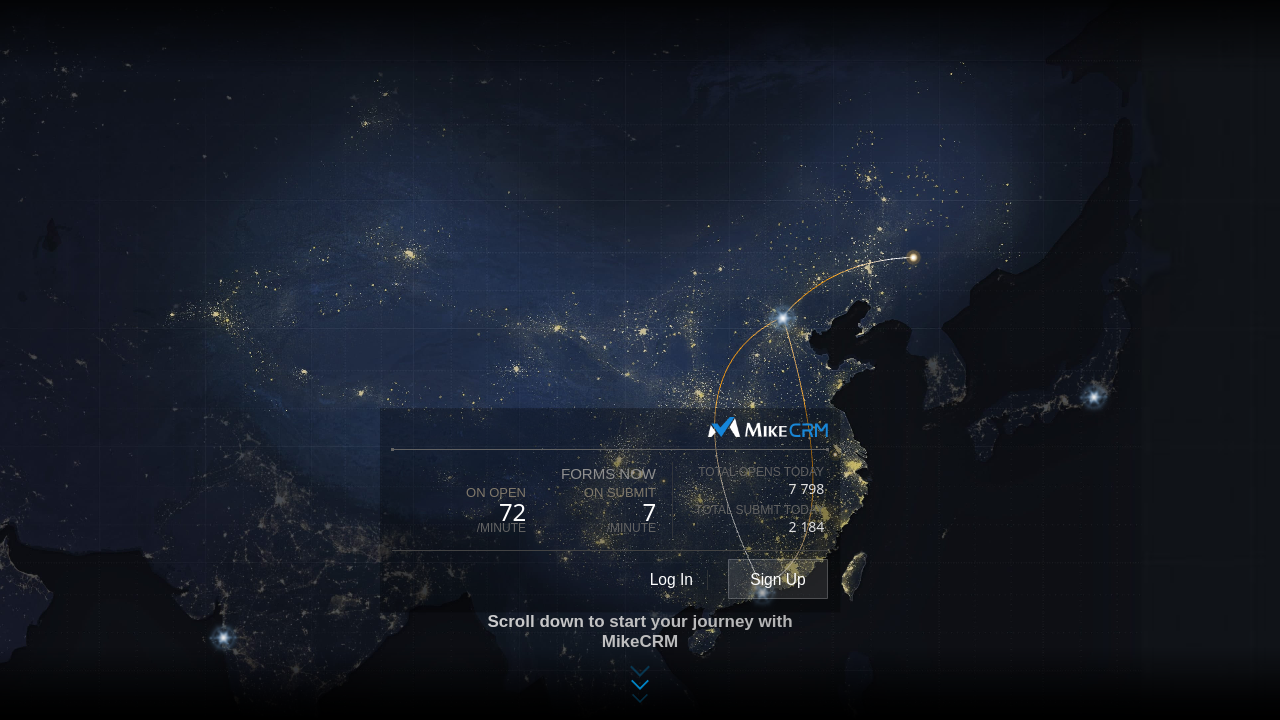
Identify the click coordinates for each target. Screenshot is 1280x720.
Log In (671, 579)
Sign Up (777, 579)
